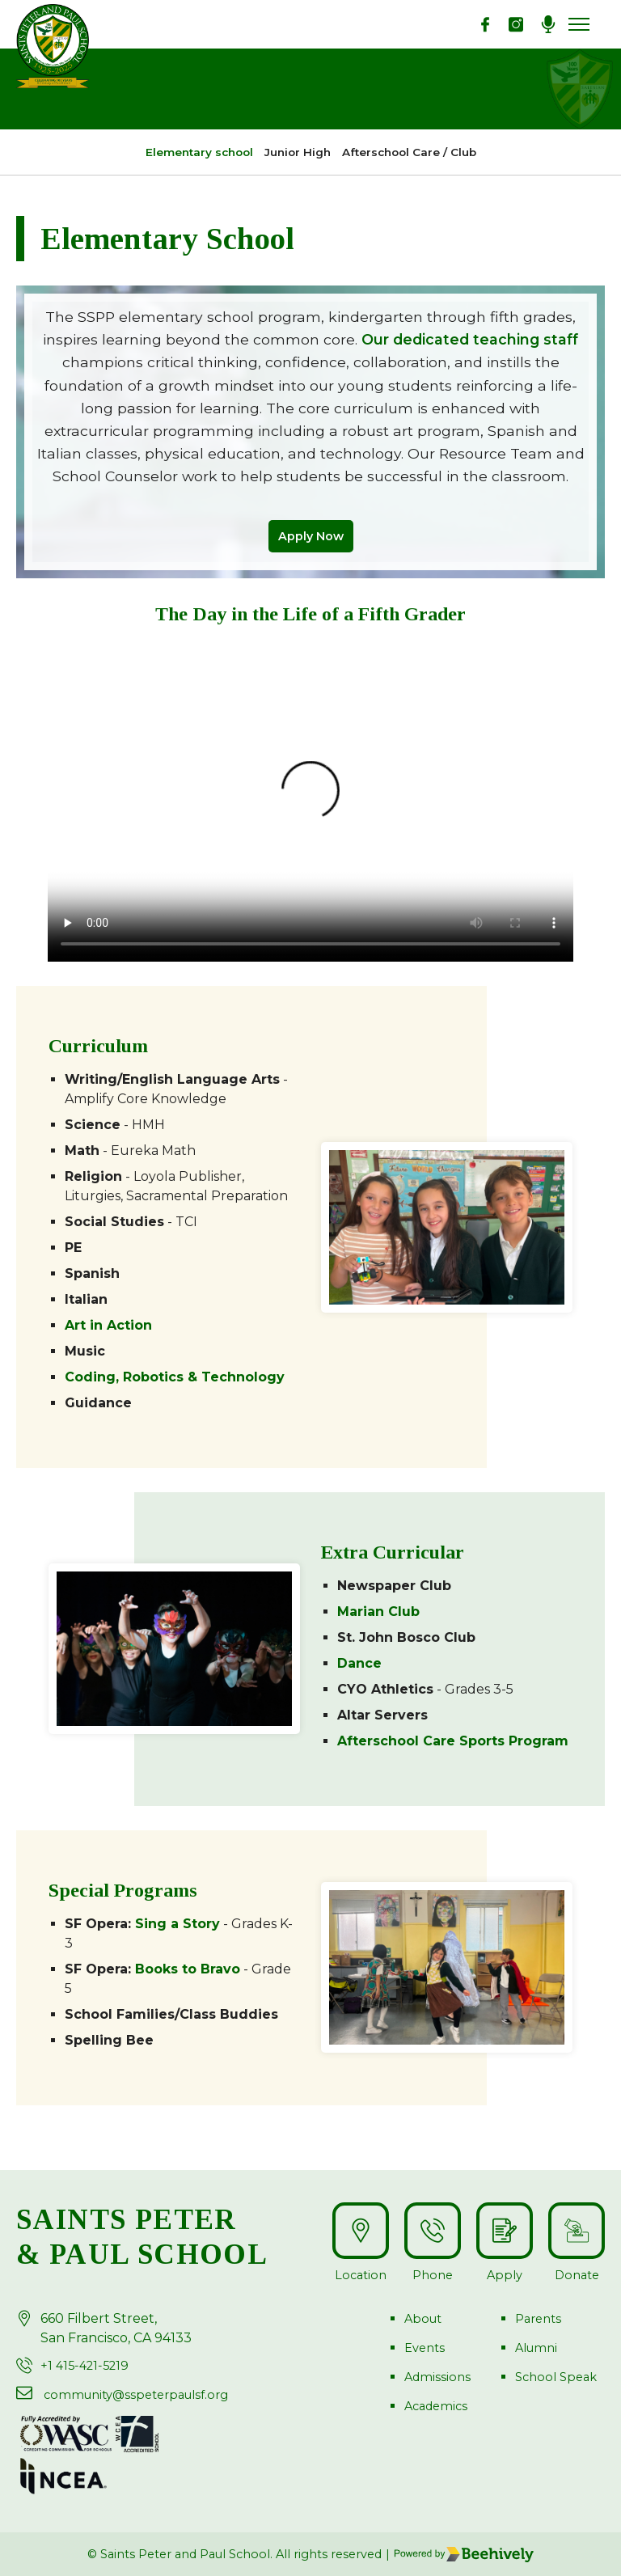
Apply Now (311, 536)
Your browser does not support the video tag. (310, 800)
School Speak (556, 2377)
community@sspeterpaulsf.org (136, 2395)
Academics (435, 2406)
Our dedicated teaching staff (469, 339)
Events (424, 2348)
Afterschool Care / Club (409, 152)
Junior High (297, 152)
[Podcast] (548, 24)
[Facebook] (485, 24)
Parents (538, 2319)
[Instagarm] (516, 24)
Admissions (437, 2377)
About (422, 2319)
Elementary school (199, 152)
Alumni (536, 2348)
